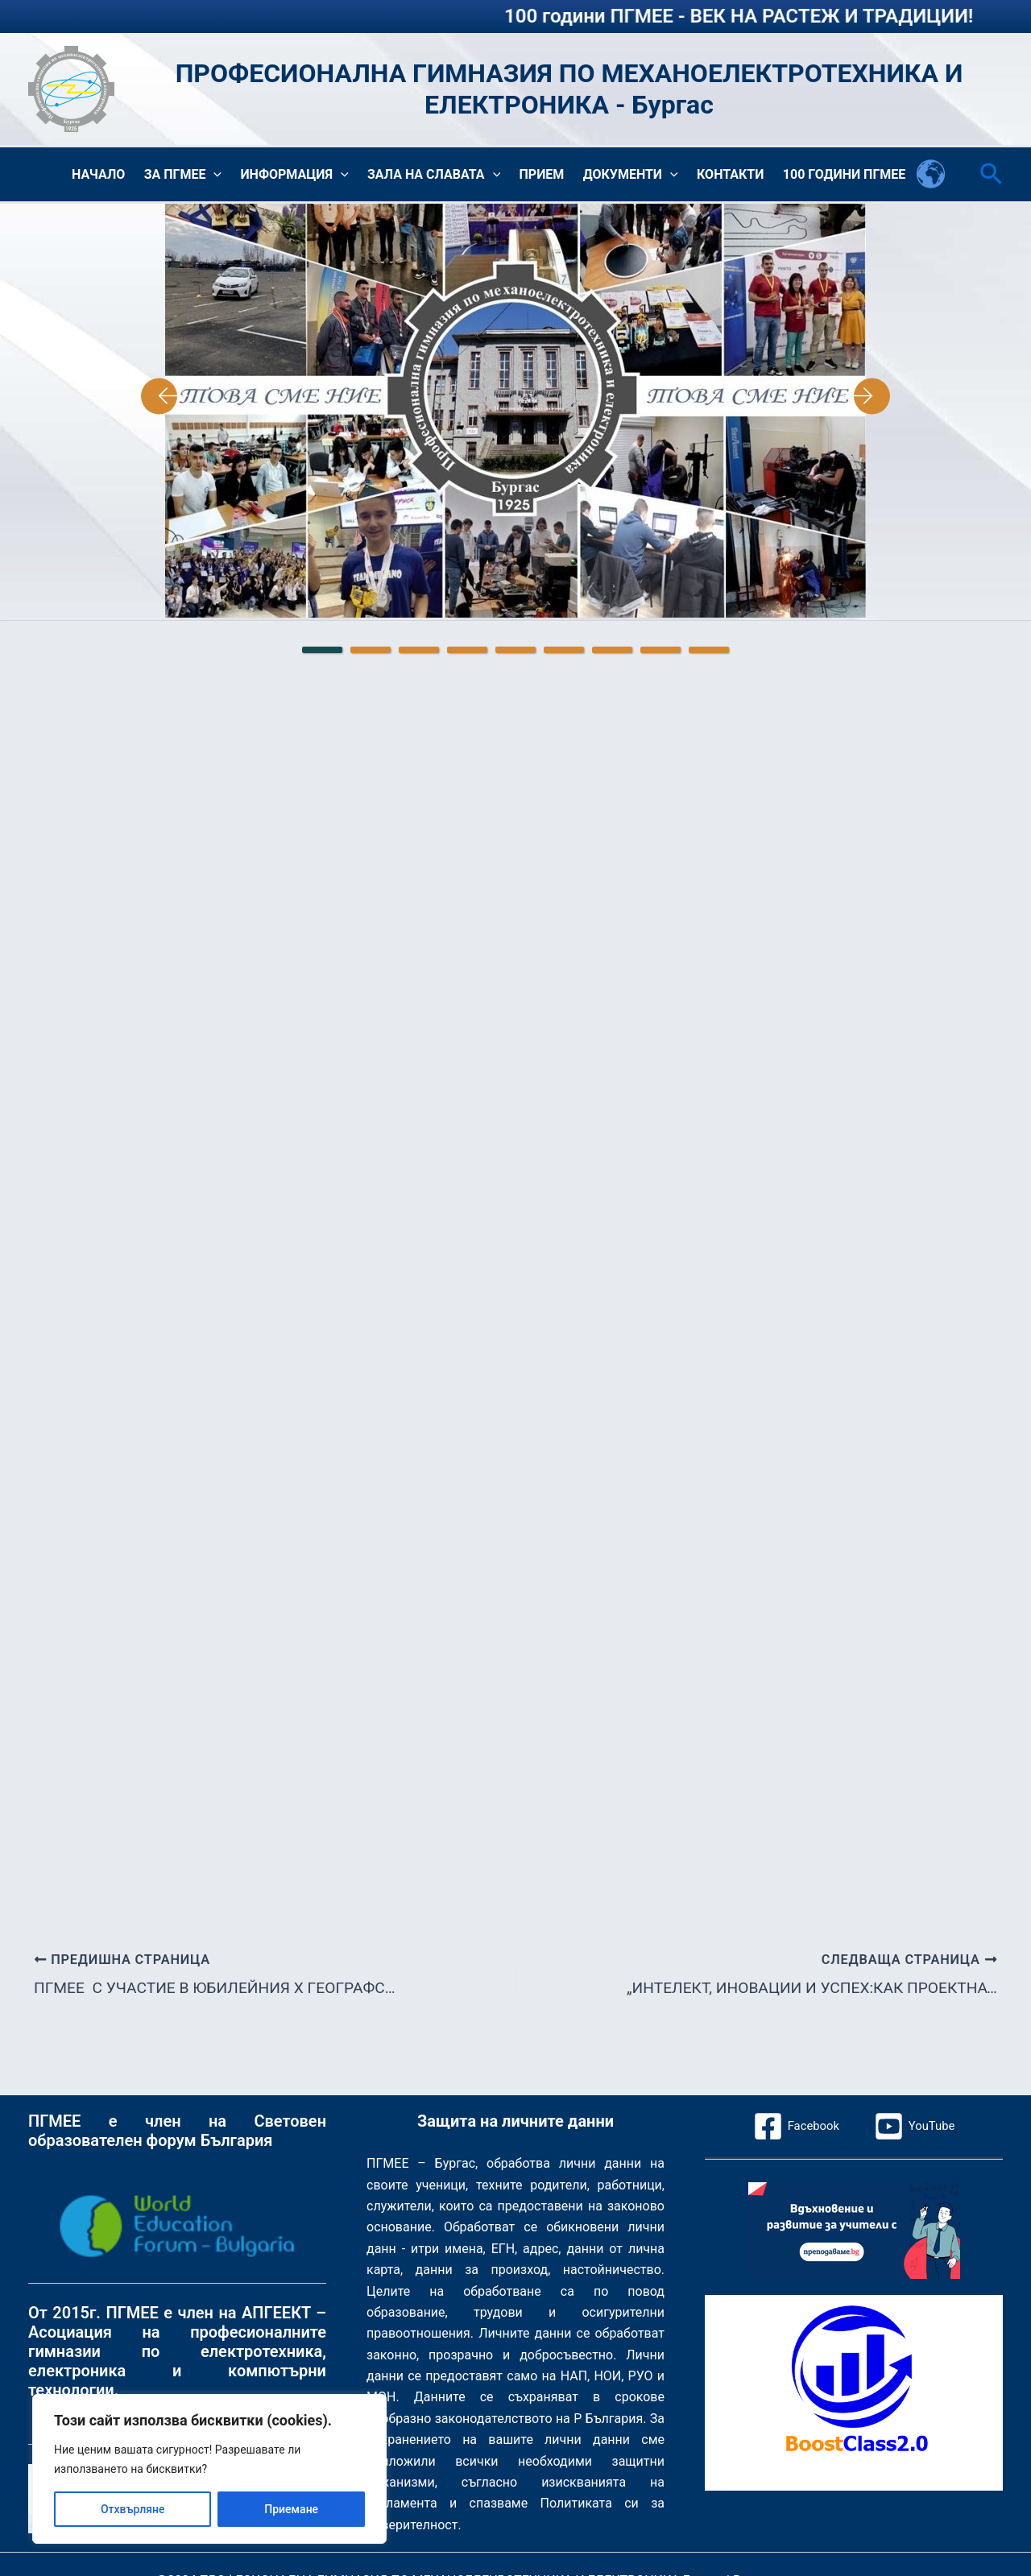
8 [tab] (660, 652)
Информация (309, 175)
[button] (231, 175)
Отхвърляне (133, 2509)
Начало (118, 175)
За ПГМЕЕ (199, 175)
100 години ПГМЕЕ (845, 175)
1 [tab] (322, 652)
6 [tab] (564, 652)
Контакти (734, 175)
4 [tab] (467, 652)
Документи (637, 175)
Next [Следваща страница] (890, 398)
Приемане (291, 2509)
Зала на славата (445, 175)
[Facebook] (793, 2126)
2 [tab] (370, 652)
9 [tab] (709, 652)
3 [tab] (419, 652)
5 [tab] (515, 652)
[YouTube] (916, 2126)
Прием (550, 175)
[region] (209, 2469)
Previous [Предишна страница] (141, 398)
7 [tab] (612, 652)
